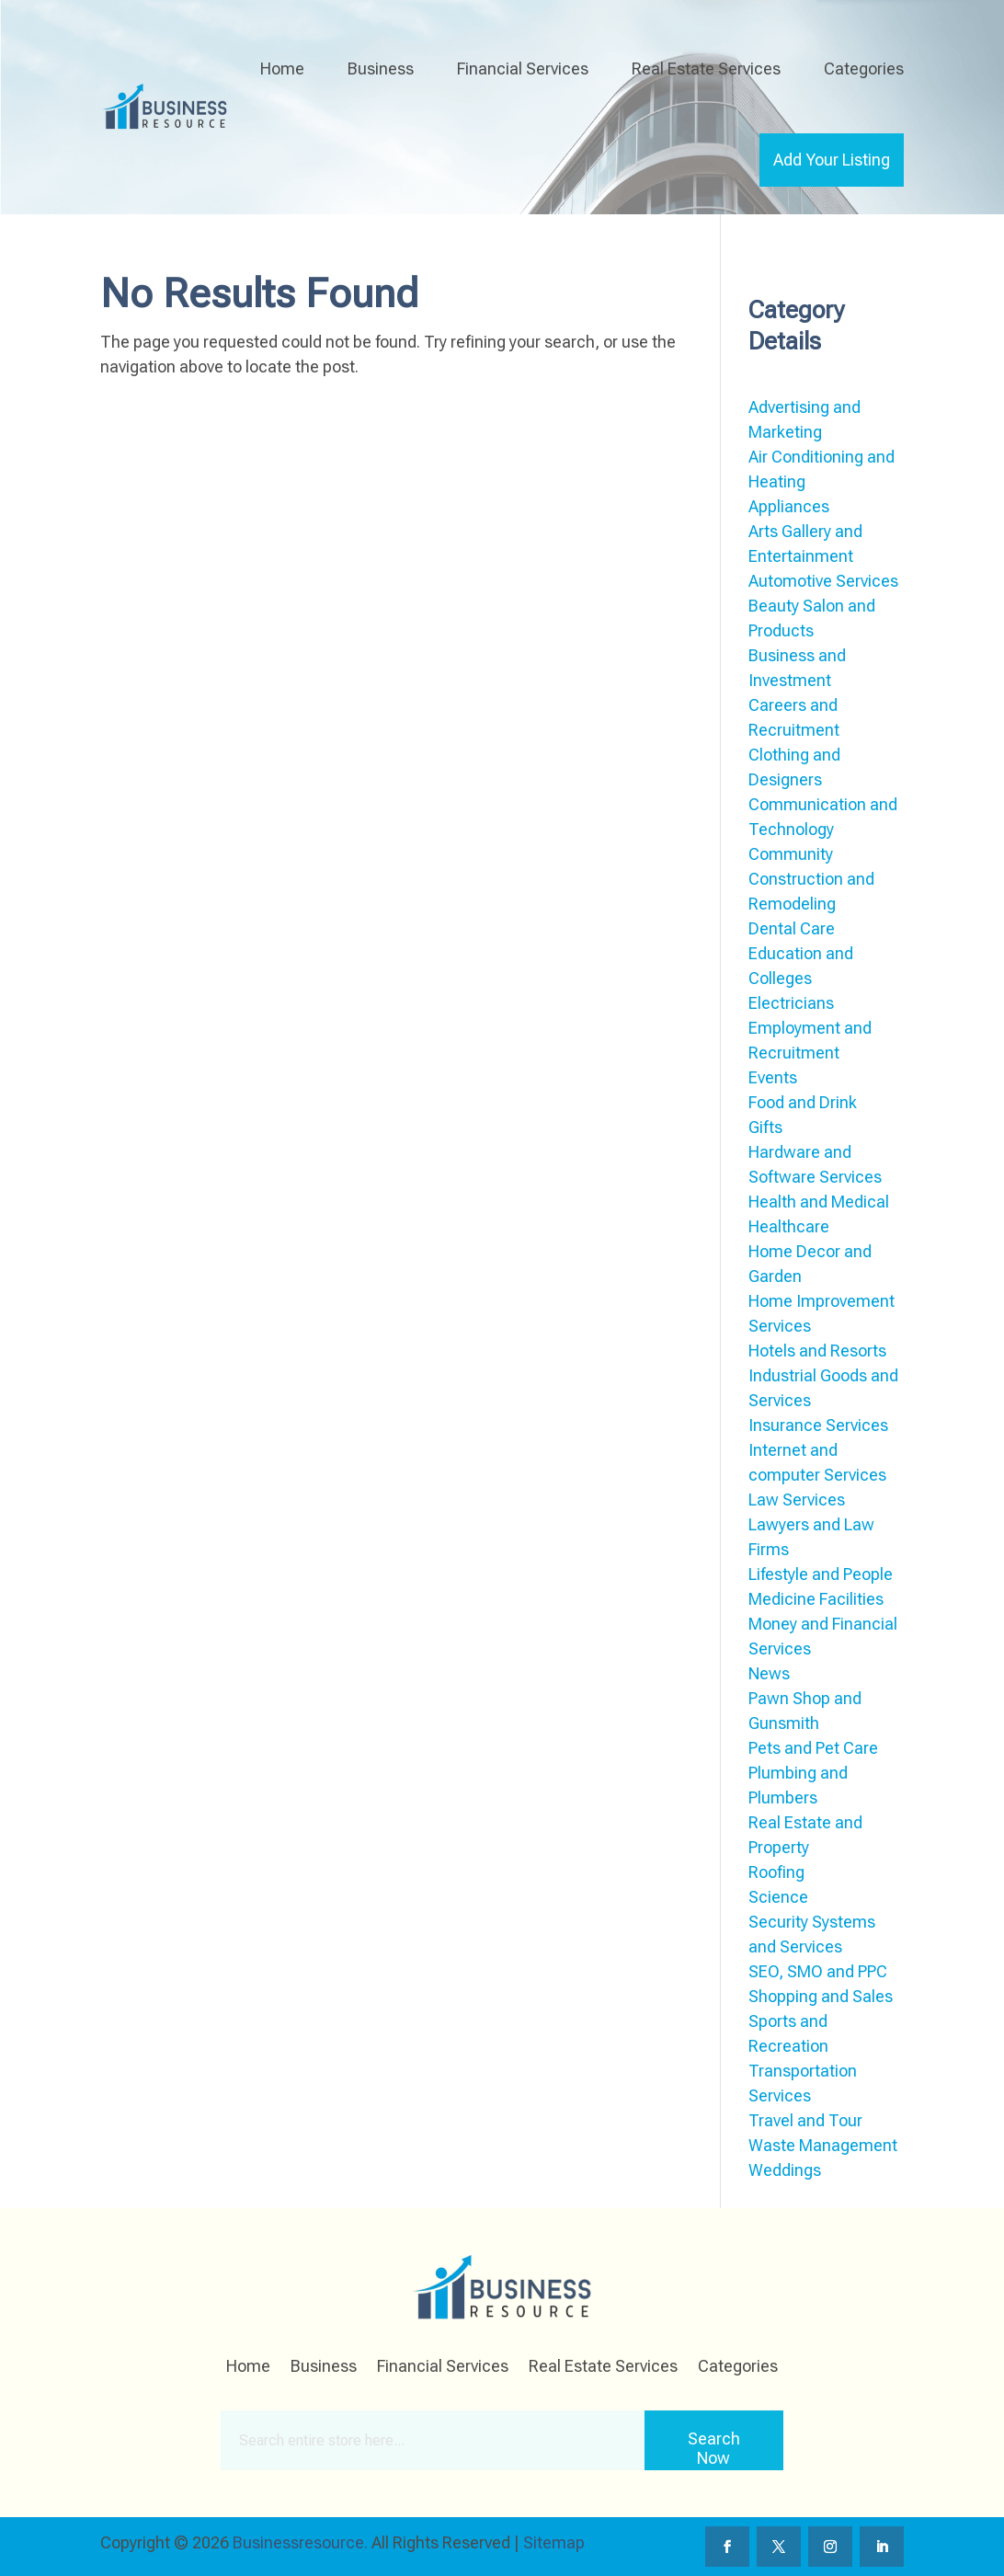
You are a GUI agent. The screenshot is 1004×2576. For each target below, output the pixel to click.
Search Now (714, 2448)
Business (381, 68)
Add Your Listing (831, 159)
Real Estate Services (706, 68)
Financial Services (522, 68)
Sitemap (554, 2542)
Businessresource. (300, 2542)
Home (282, 68)
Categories (864, 68)
